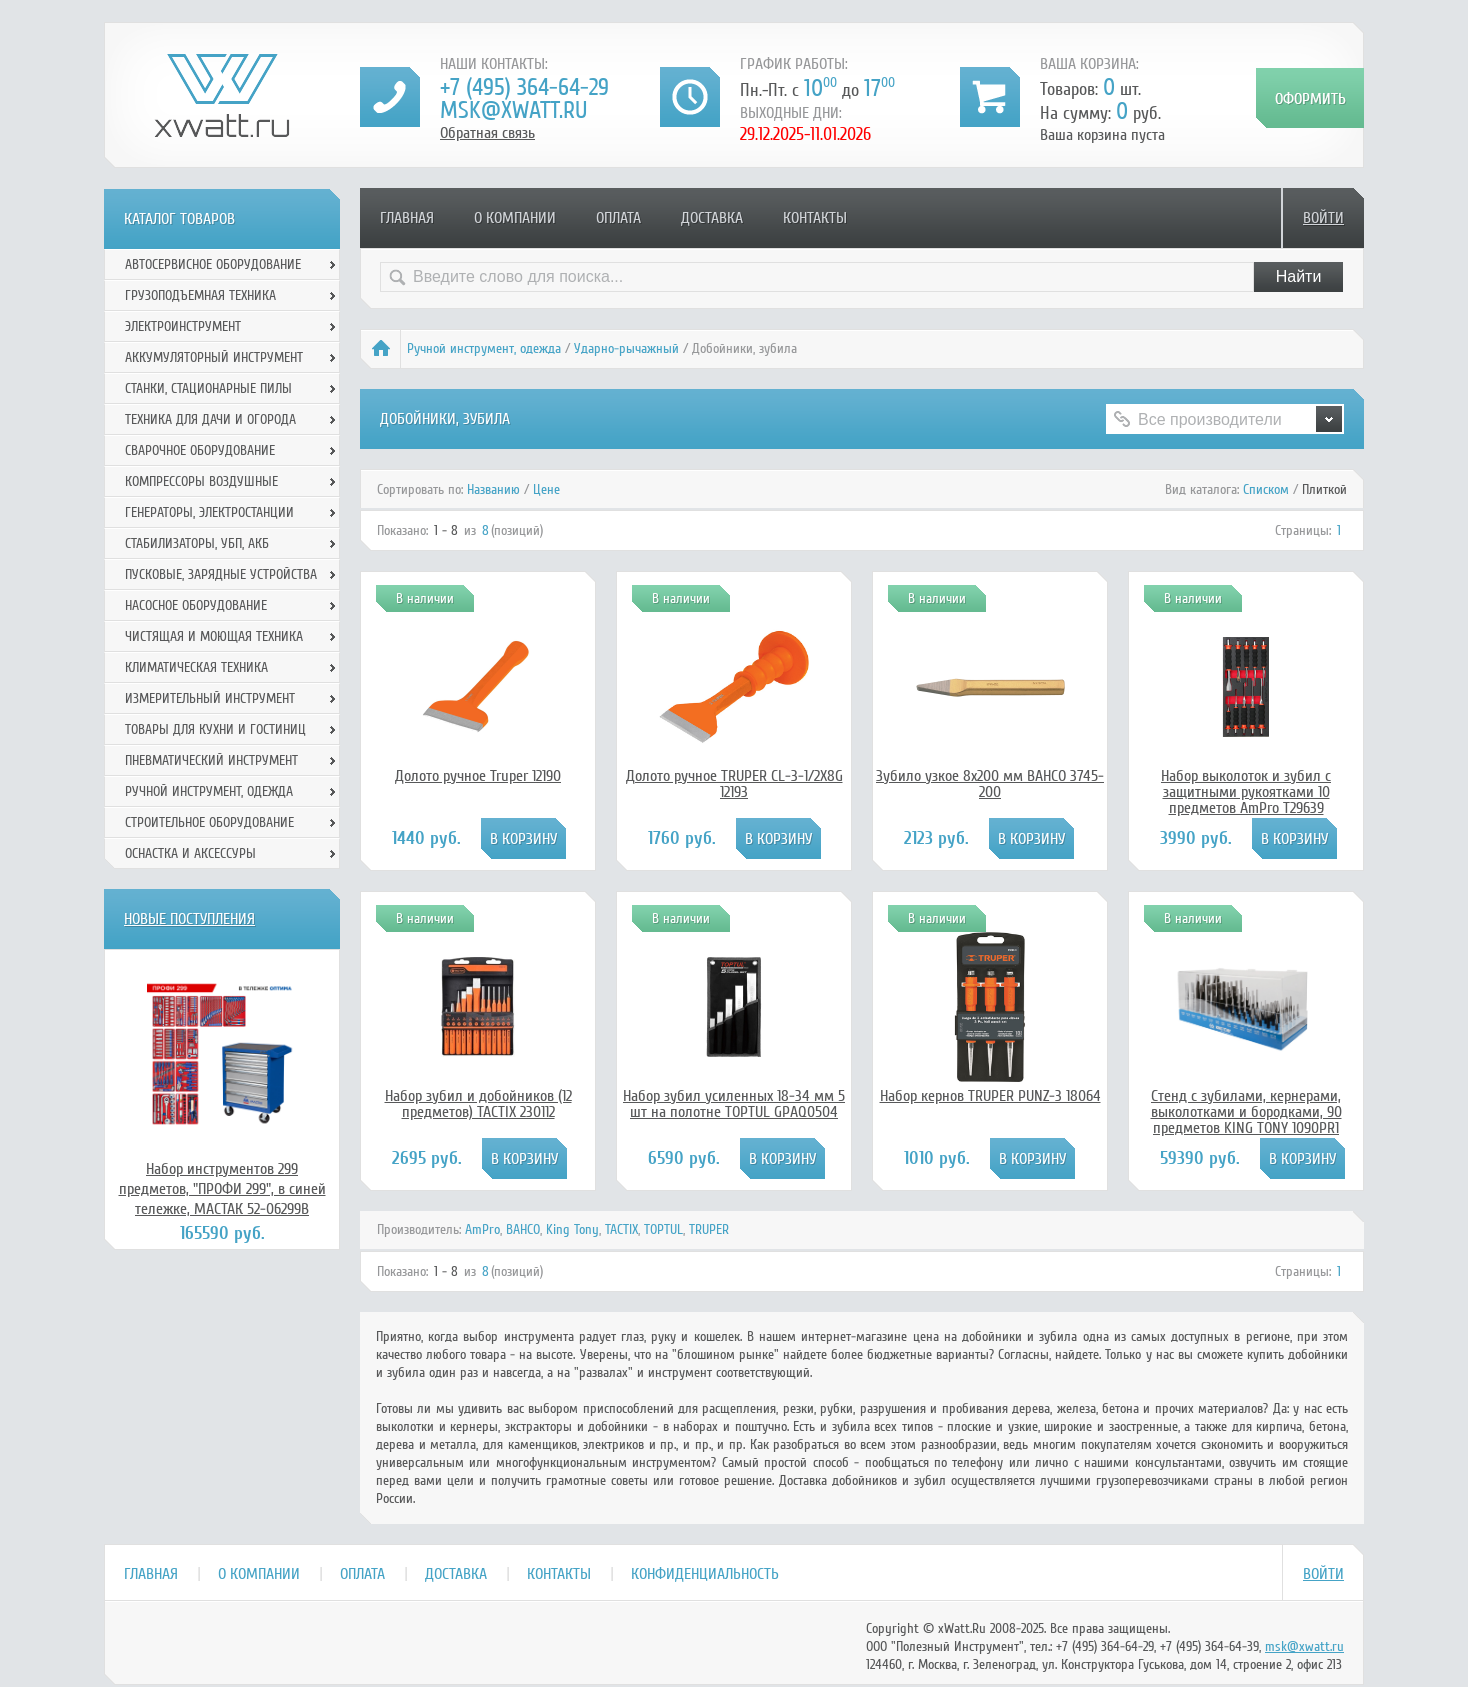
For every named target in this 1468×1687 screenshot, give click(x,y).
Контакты (815, 218)
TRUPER (709, 1229)
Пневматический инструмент (211, 760)
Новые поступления (189, 919)
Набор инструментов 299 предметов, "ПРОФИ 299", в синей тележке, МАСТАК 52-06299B (222, 1189)
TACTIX (621, 1229)
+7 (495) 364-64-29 (524, 87)
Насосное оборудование (196, 605)
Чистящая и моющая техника (214, 636)
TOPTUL (663, 1229)
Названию (493, 489)
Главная (407, 218)
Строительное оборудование (209, 822)
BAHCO (523, 1229)
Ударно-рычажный (626, 348)
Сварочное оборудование (200, 450)
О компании (515, 218)
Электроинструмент (183, 326)
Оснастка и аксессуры (190, 853)
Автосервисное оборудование (213, 264)
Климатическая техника (196, 667)
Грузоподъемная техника (200, 295)
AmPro (482, 1229)
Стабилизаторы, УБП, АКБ (197, 543)
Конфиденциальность (705, 1574)
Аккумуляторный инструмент (214, 357)
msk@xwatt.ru (513, 110)
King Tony (572, 1229)
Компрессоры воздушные (201, 481)
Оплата (618, 218)
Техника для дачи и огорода (210, 419)
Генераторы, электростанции (209, 512)
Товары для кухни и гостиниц (215, 729)
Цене (546, 489)
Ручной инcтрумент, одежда (484, 348)
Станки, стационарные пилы (208, 388)
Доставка (712, 218)
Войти (1323, 218)
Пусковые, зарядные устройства (221, 574)
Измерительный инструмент (210, 698)
